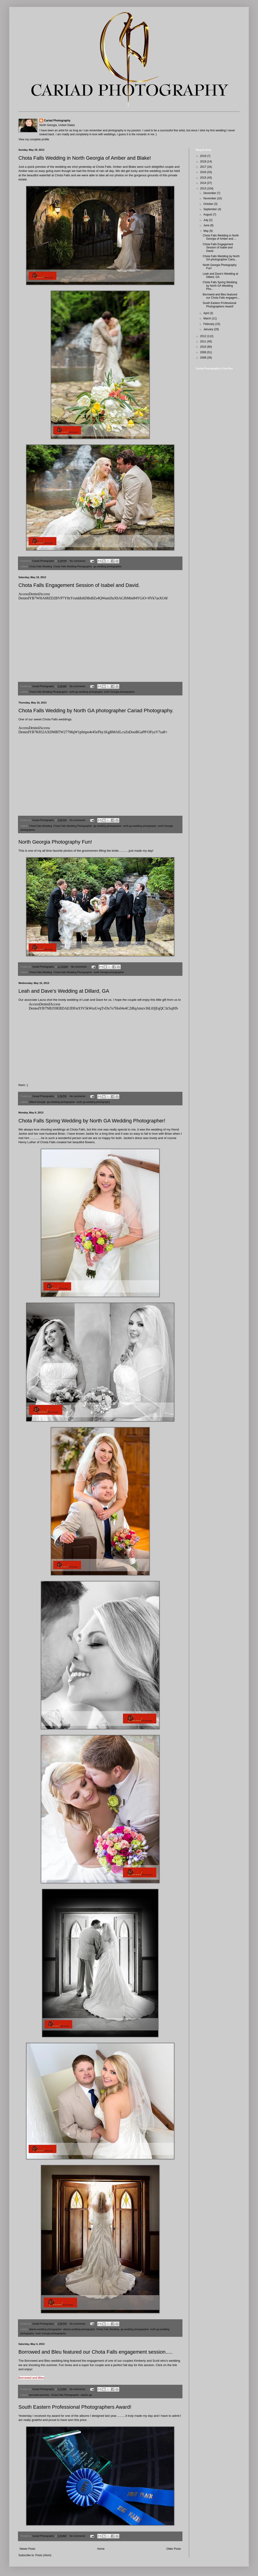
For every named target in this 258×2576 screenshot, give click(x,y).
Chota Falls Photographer (65, 2394)
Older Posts (173, 2548)
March (207, 318)
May (206, 231)
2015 (203, 177)
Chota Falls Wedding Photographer (72, 566)
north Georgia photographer (119, 691)
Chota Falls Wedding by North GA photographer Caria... (221, 258)
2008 (203, 357)
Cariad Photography (57, 120)
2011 (203, 341)
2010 (203, 346)
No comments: (78, 560)
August (208, 214)
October (208, 204)
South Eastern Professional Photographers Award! (74, 2407)
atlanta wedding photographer (45, 2329)
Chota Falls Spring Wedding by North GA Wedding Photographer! (91, 1121)
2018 (203, 161)
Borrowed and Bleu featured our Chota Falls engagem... (221, 296)
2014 (203, 183)
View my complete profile (33, 139)
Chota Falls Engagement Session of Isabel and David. (79, 585)
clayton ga (86, 2394)
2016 (203, 172)
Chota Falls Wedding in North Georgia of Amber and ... (221, 237)
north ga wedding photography (86, 691)
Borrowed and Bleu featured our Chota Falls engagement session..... (95, 2352)
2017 (203, 166)
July (206, 220)
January (208, 329)
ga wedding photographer (108, 566)
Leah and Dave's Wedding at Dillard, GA (63, 991)
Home (101, 2548)
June (206, 225)
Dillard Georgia (37, 1102)
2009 (203, 352)
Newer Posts (27, 2548)
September (210, 209)
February (209, 324)
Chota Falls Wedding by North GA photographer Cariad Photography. (95, 710)
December (210, 193)
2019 (203, 156)
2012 (203, 336)
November (210, 198)
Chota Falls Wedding (40, 566)
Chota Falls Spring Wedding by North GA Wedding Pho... (220, 286)
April (206, 313)
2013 (203, 188)
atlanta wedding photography (79, 2329)
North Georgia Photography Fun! (55, 842)
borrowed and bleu (39, 2394)
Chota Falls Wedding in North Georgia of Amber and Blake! (84, 158)
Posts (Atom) (43, 2555)
